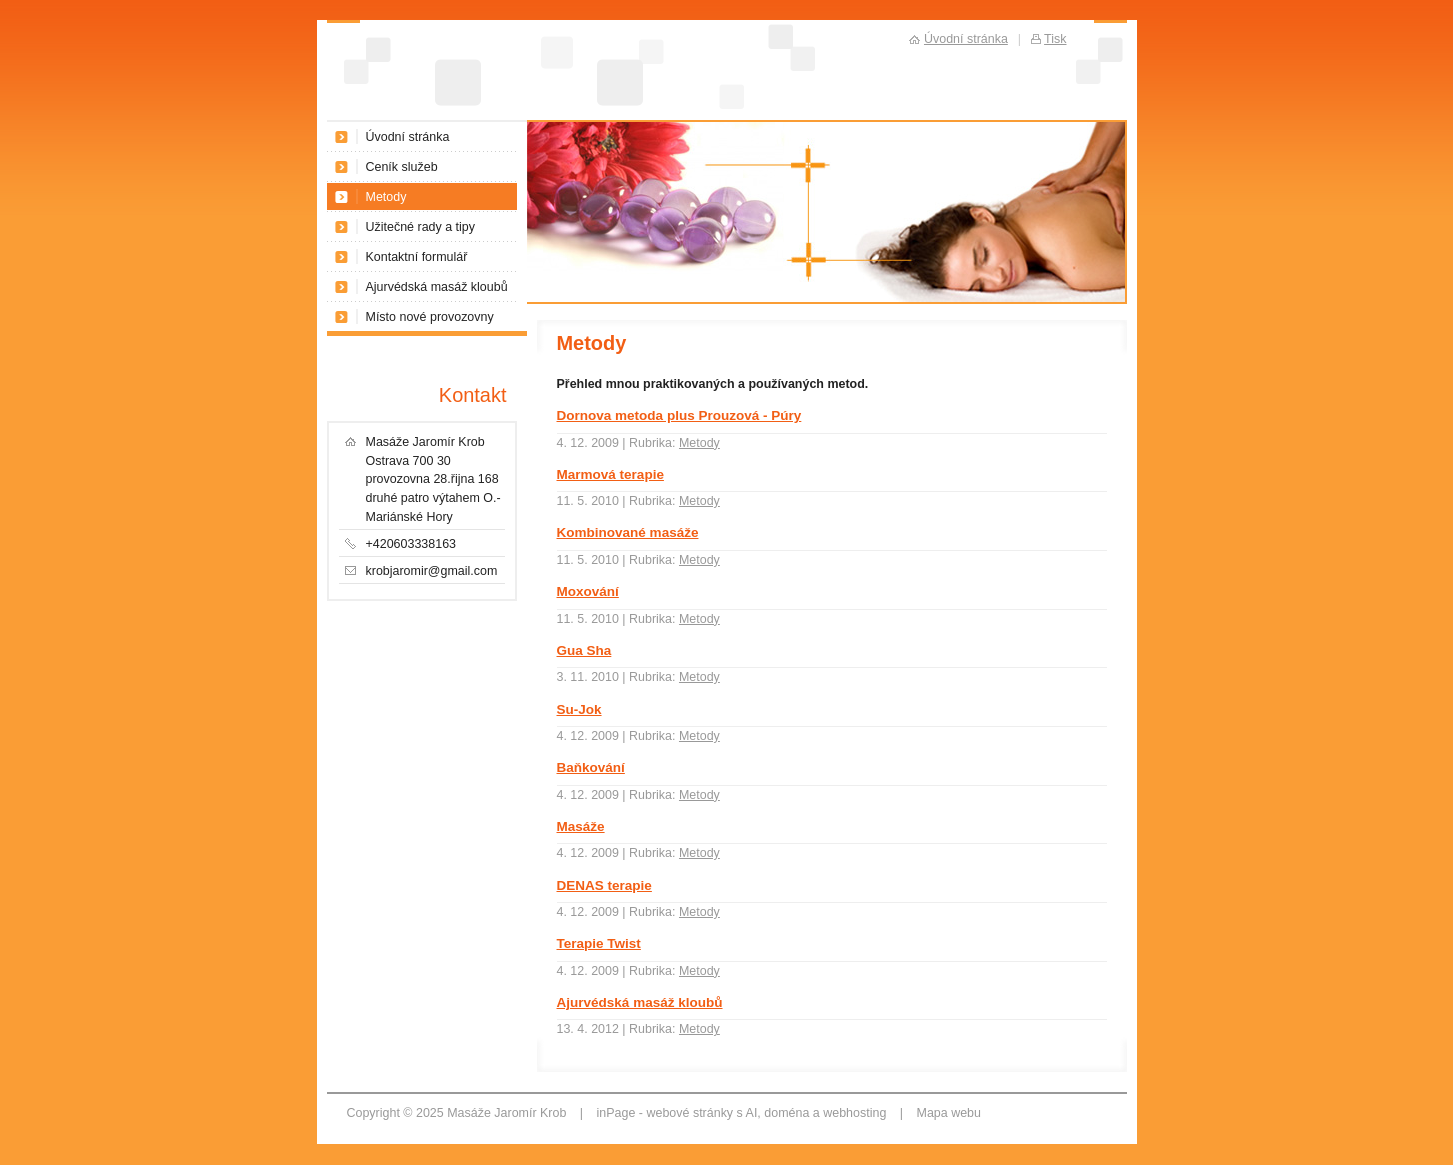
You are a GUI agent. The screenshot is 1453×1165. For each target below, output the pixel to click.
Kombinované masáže (628, 532)
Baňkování (591, 767)
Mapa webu (949, 1113)
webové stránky (689, 1113)
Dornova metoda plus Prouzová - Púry (679, 415)
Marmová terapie (610, 474)
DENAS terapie (604, 885)
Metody (699, 443)
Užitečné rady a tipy (421, 227)
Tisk (1055, 39)
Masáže (581, 826)
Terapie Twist (599, 943)
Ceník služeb (402, 167)
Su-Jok (579, 709)
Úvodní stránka (408, 137)
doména (786, 1113)
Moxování (588, 591)
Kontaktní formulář (417, 257)
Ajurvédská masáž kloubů (640, 1002)
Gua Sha (584, 650)
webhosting (854, 1113)
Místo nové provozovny (430, 317)
